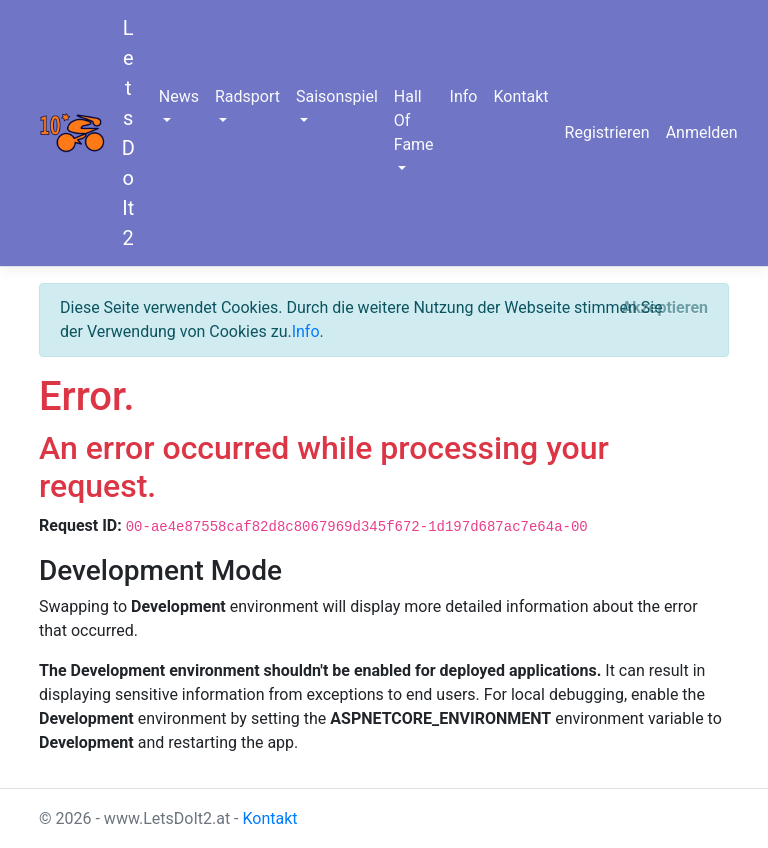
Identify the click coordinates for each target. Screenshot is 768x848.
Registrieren (607, 132)
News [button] (179, 96)
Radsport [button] (247, 96)
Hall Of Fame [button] (414, 120)
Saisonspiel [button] (337, 96)
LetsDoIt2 (128, 133)
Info (464, 96)
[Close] (664, 308)
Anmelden (702, 132)
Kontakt (520, 96)
